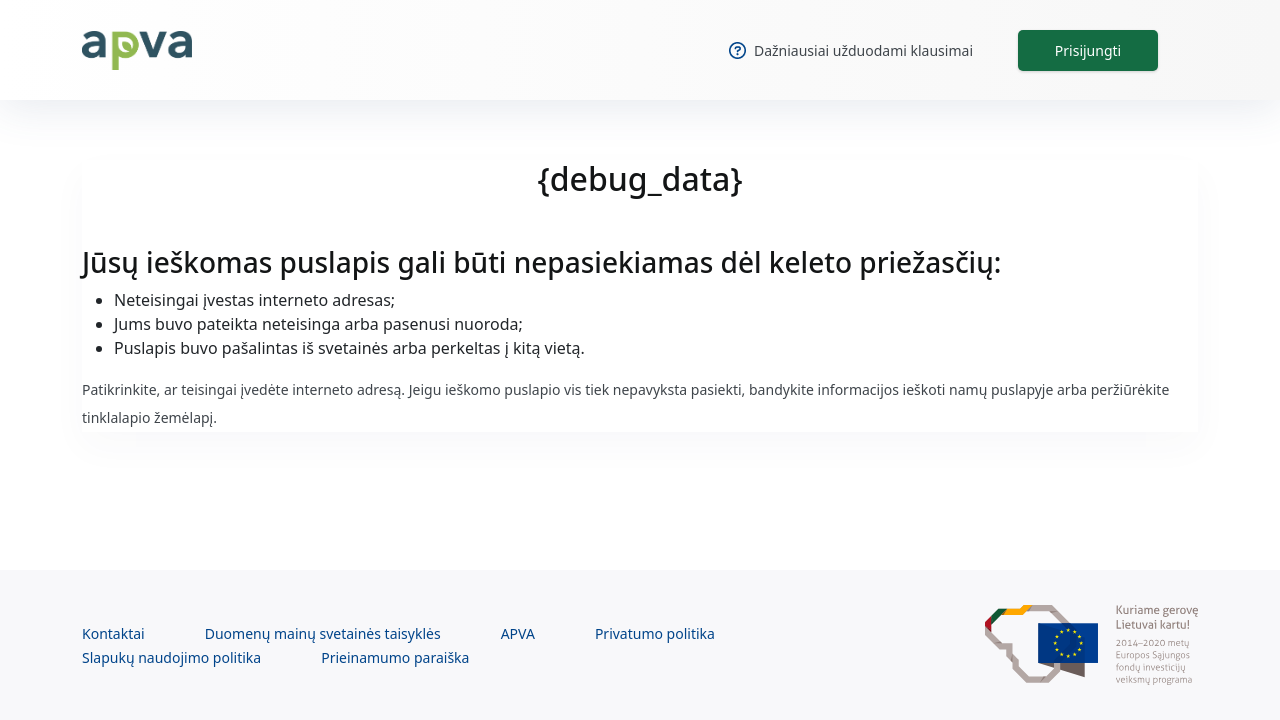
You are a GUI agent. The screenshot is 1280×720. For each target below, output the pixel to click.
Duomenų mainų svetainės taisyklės (323, 633)
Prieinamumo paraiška (395, 657)
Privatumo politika (655, 633)
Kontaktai (113, 633)
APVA (518, 633)
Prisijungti (1088, 50)
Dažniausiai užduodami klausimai (851, 50)
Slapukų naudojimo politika (171, 657)
